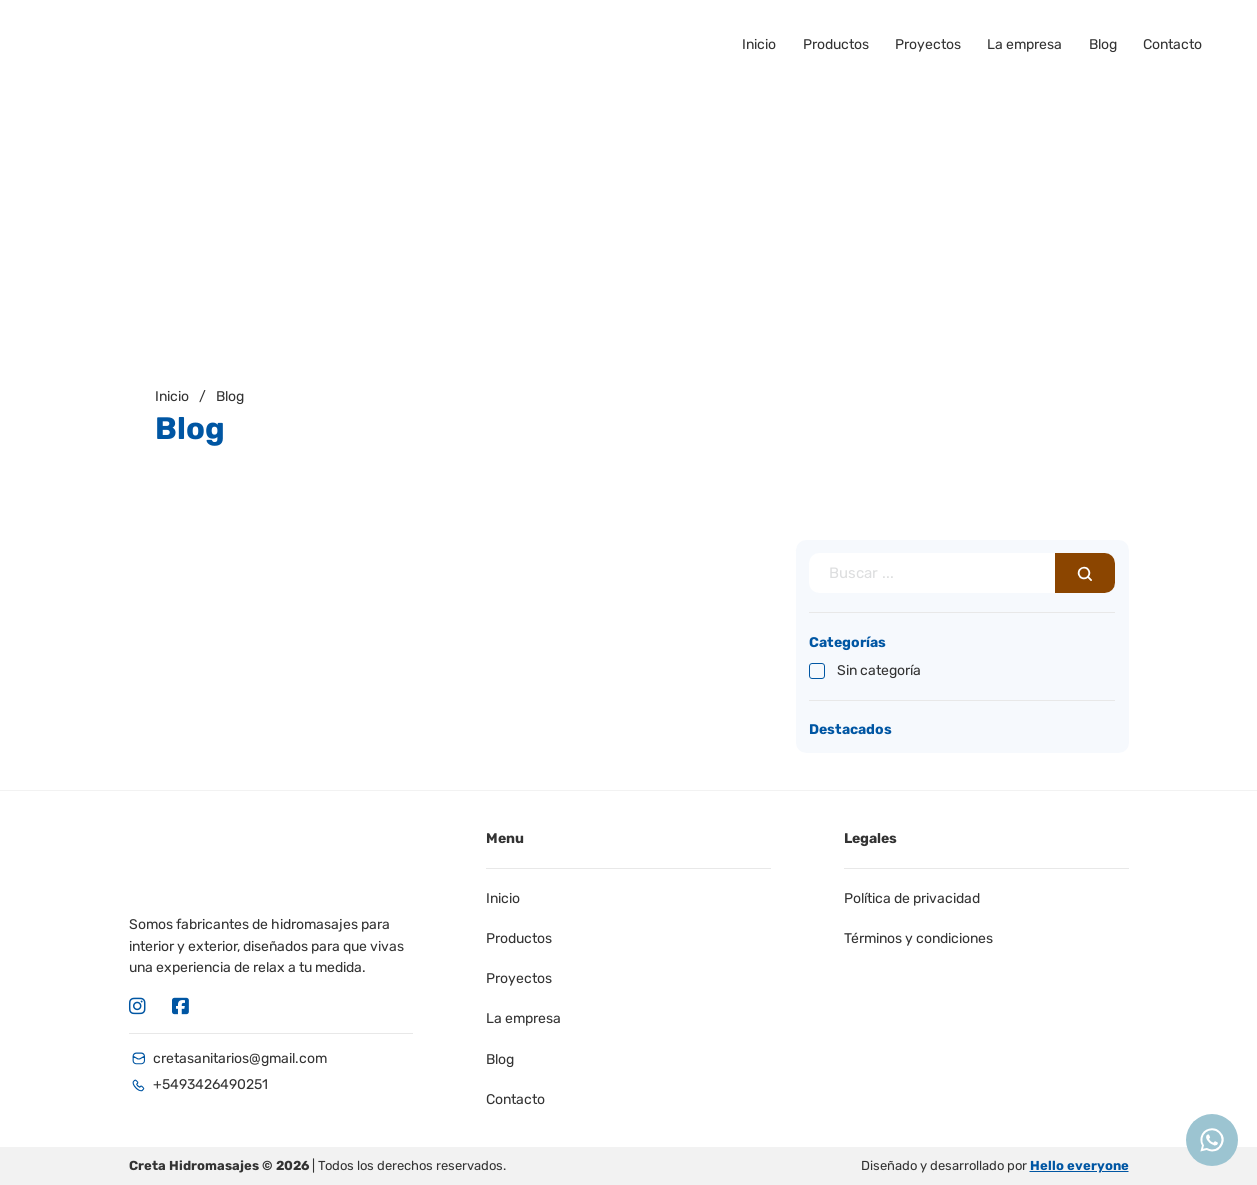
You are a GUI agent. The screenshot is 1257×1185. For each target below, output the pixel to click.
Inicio (759, 44)
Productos (836, 44)
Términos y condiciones (918, 938)
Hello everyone (1079, 1165)
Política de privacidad (912, 898)
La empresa (1024, 44)
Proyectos (928, 44)
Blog (1103, 44)
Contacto (1172, 44)
